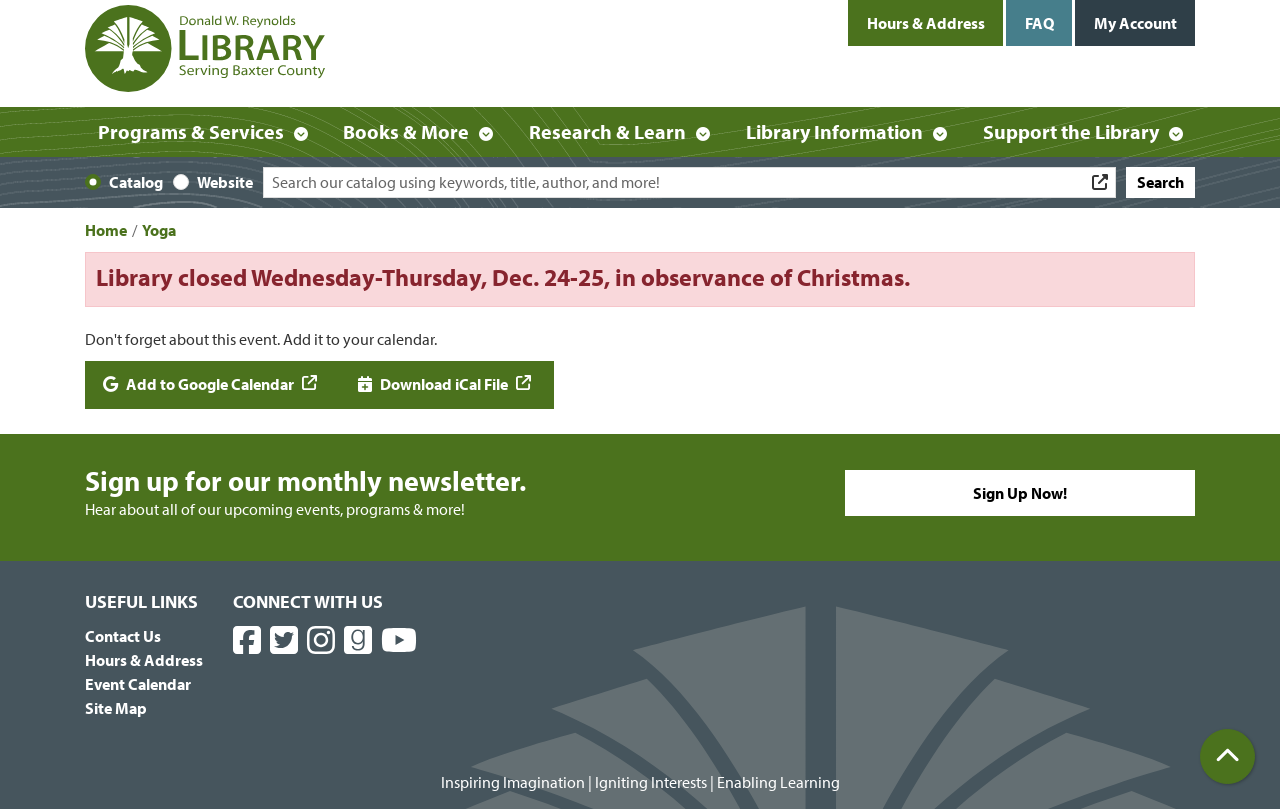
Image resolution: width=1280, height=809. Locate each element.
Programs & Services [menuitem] (191, 131)
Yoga (159, 230)
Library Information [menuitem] (834, 131)
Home (106, 230)
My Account (1135, 23)
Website (225, 182)
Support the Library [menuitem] (1071, 131)
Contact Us (123, 636)
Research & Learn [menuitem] (607, 131)
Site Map (116, 708)
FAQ (1039, 23)
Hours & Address (926, 23)
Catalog (136, 182)
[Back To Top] (1227, 756)
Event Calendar (138, 684)
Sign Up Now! (1020, 493)
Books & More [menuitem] (406, 131)
